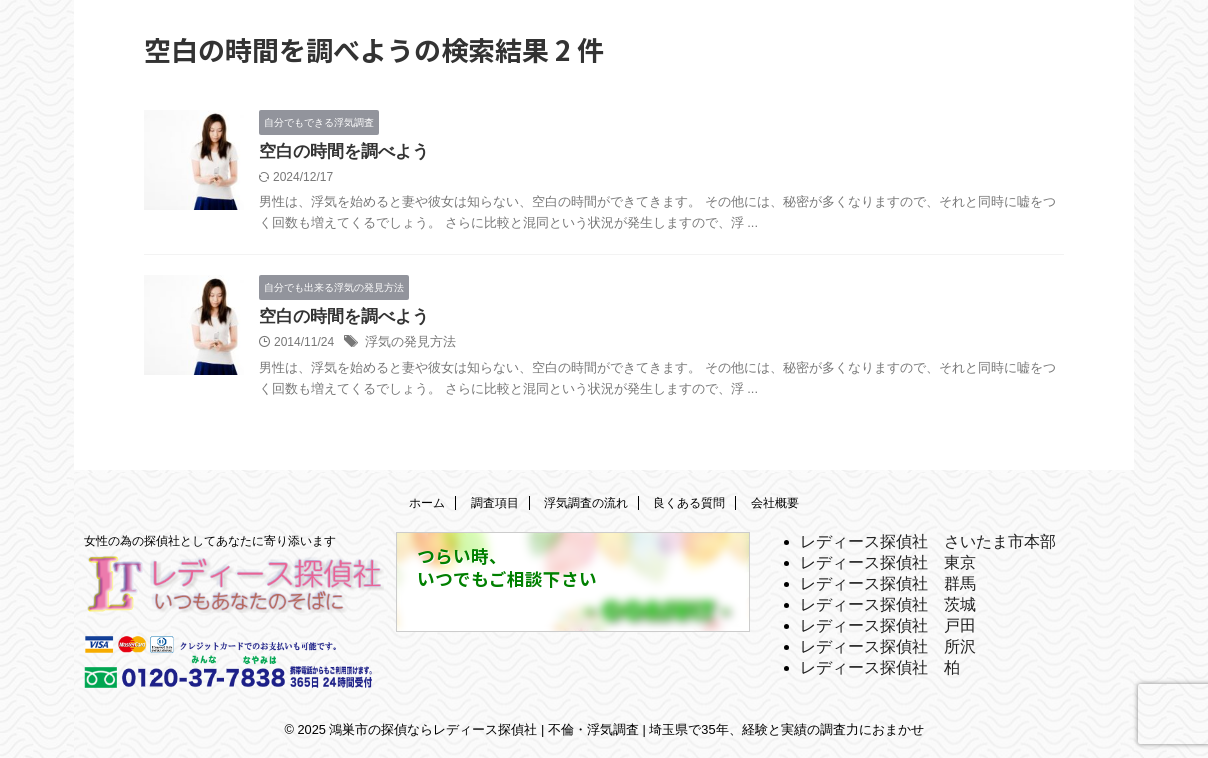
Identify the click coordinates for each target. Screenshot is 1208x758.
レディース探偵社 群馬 (888, 583)
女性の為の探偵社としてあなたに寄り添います (210, 541)
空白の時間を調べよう (339, 152)
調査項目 (495, 503)
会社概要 (775, 503)
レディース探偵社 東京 (888, 562)
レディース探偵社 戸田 (888, 625)
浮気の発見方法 (407, 346)
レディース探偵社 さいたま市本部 (928, 541)
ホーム (427, 503)
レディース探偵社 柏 (880, 667)
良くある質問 (689, 503)
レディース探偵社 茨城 (888, 604)
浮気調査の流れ (586, 503)
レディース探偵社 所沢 (888, 646)
